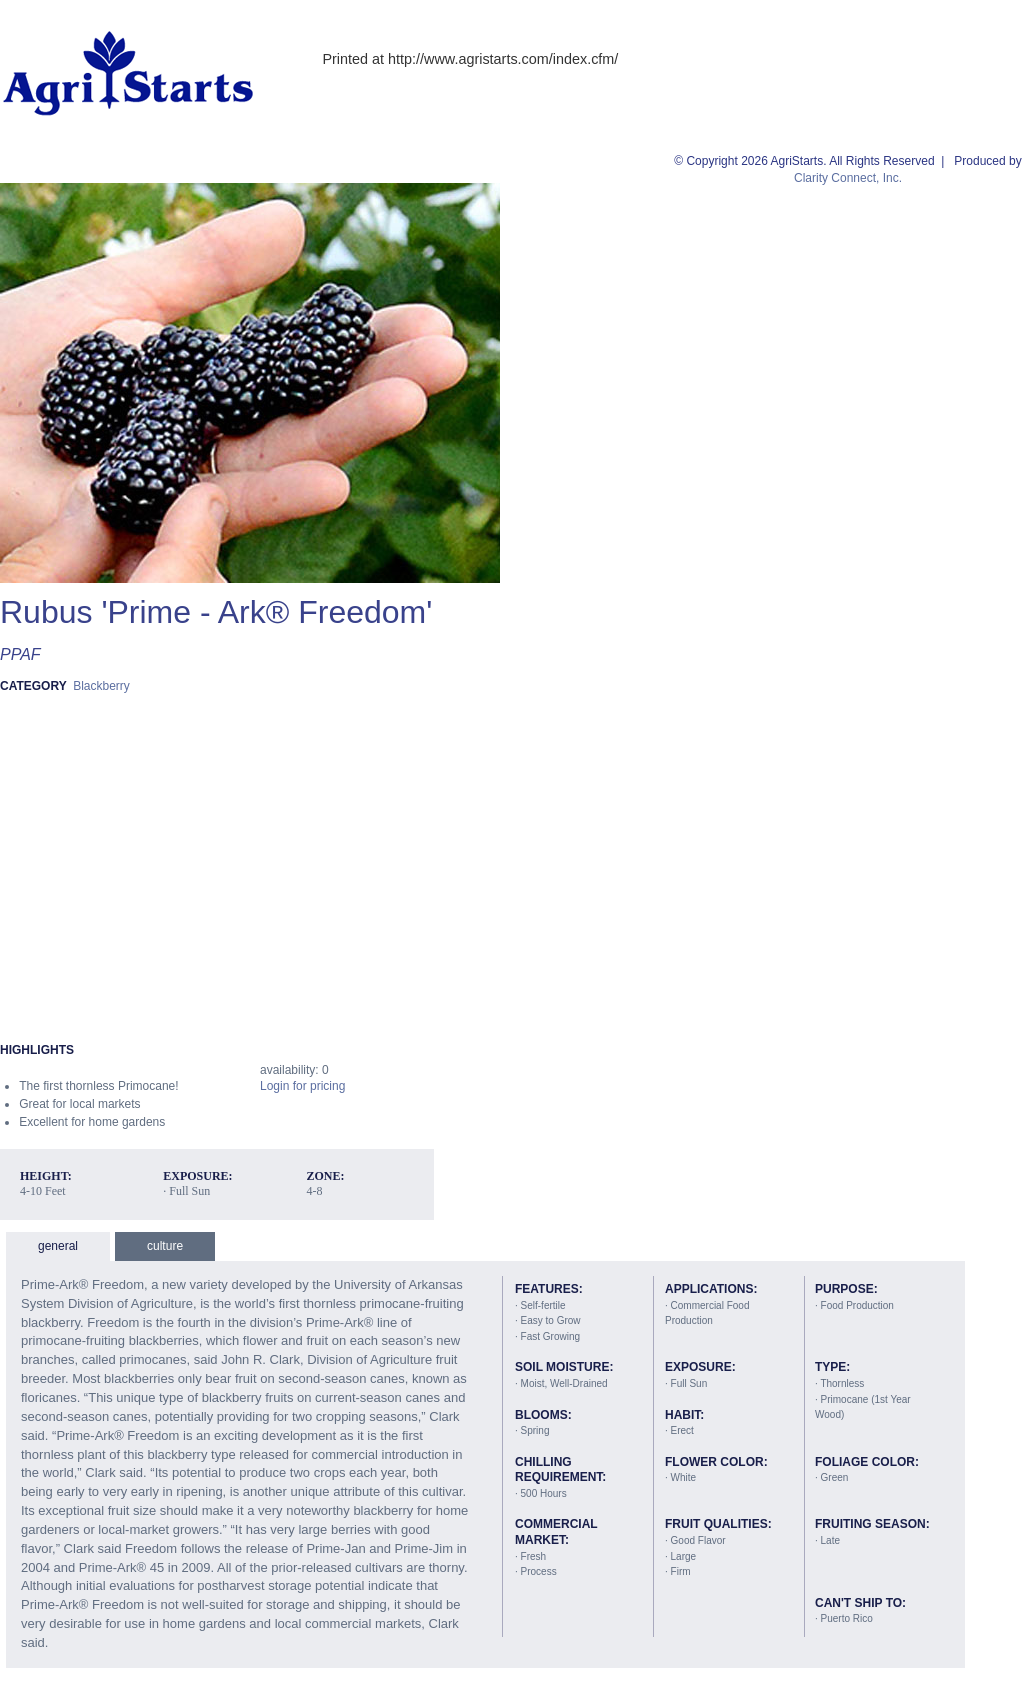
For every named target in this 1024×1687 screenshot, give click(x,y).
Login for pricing (302, 1086)
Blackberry (101, 686)
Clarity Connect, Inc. (848, 178)
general (58, 1246)
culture (165, 1246)
